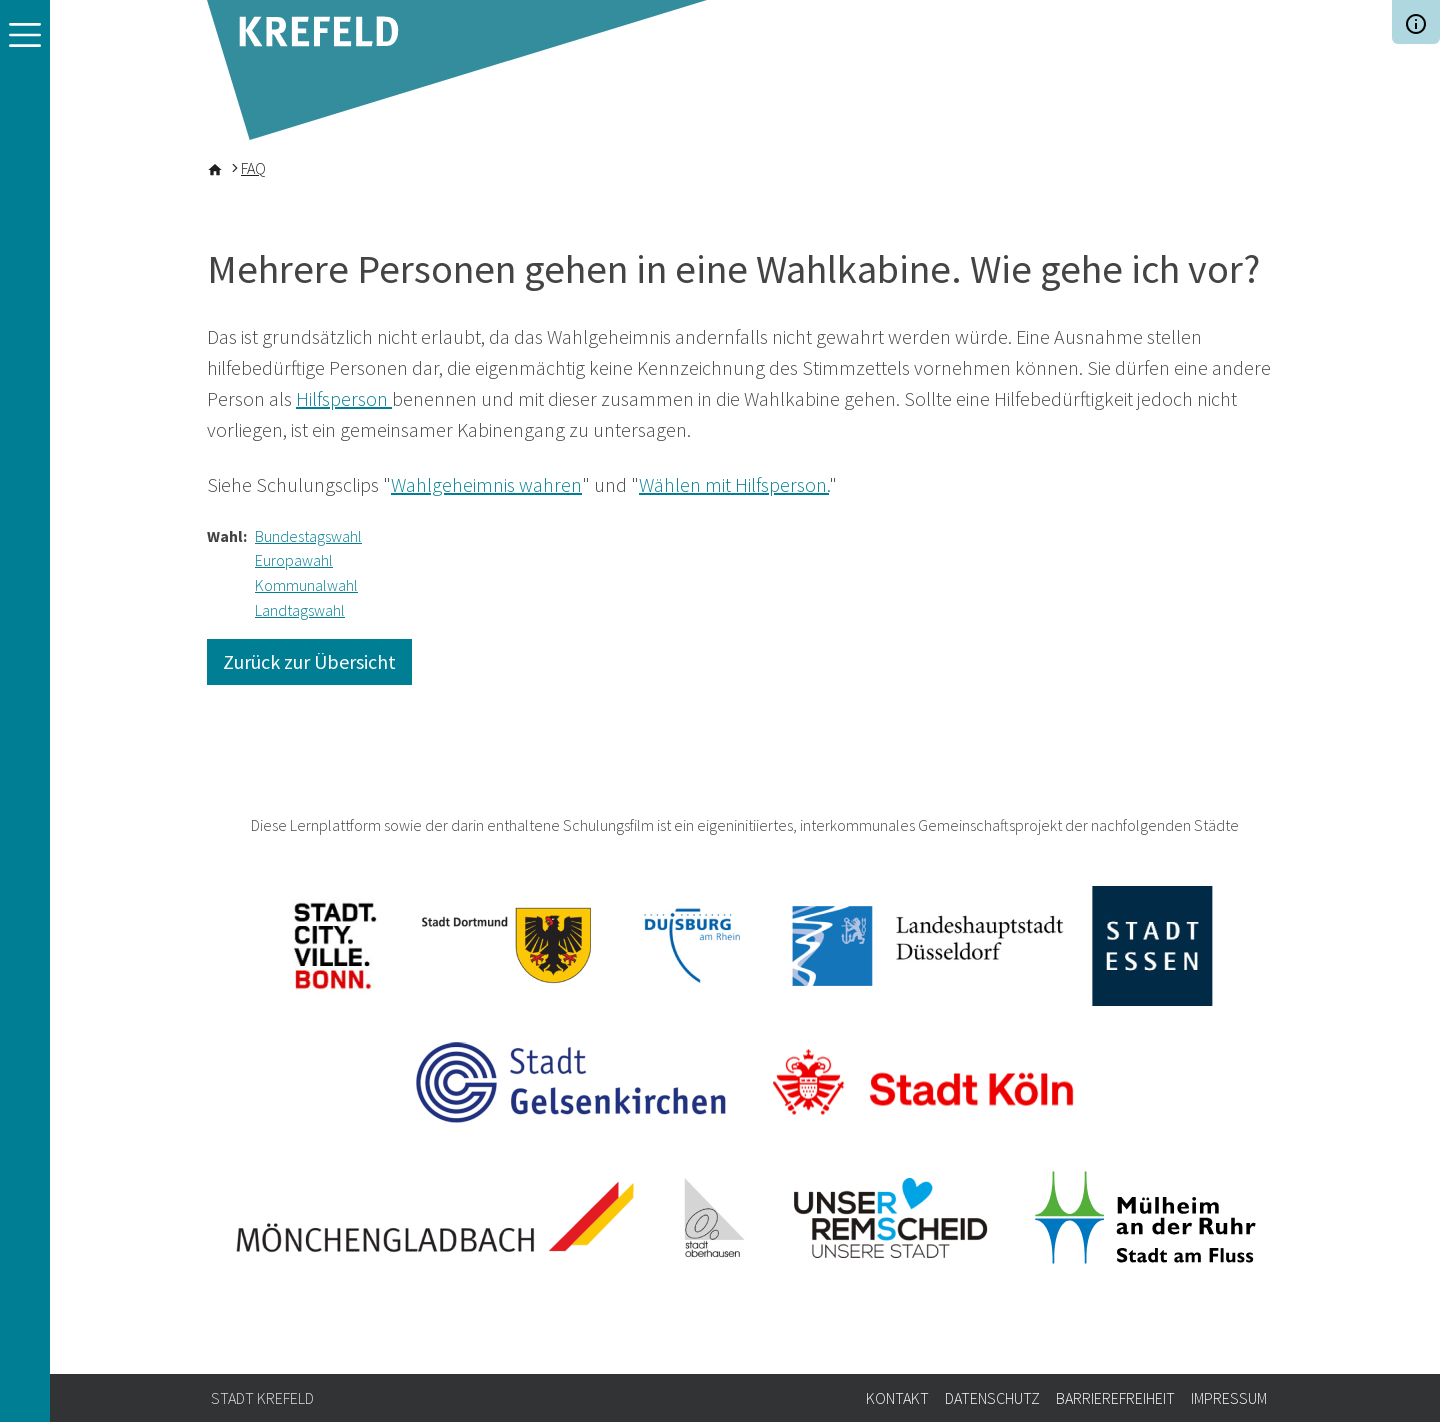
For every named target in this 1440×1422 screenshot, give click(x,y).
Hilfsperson (344, 398)
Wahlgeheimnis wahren (486, 484)
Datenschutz (992, 1398)
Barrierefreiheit (1115, 1398)
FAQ (253, 168)
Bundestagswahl (308, 536)
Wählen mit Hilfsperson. (734, 484)
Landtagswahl (300, 610)
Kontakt (897, 1398)
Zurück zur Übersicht (309, 661)
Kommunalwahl (306, 585)
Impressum (1229, 1398)
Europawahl (294, 560)
